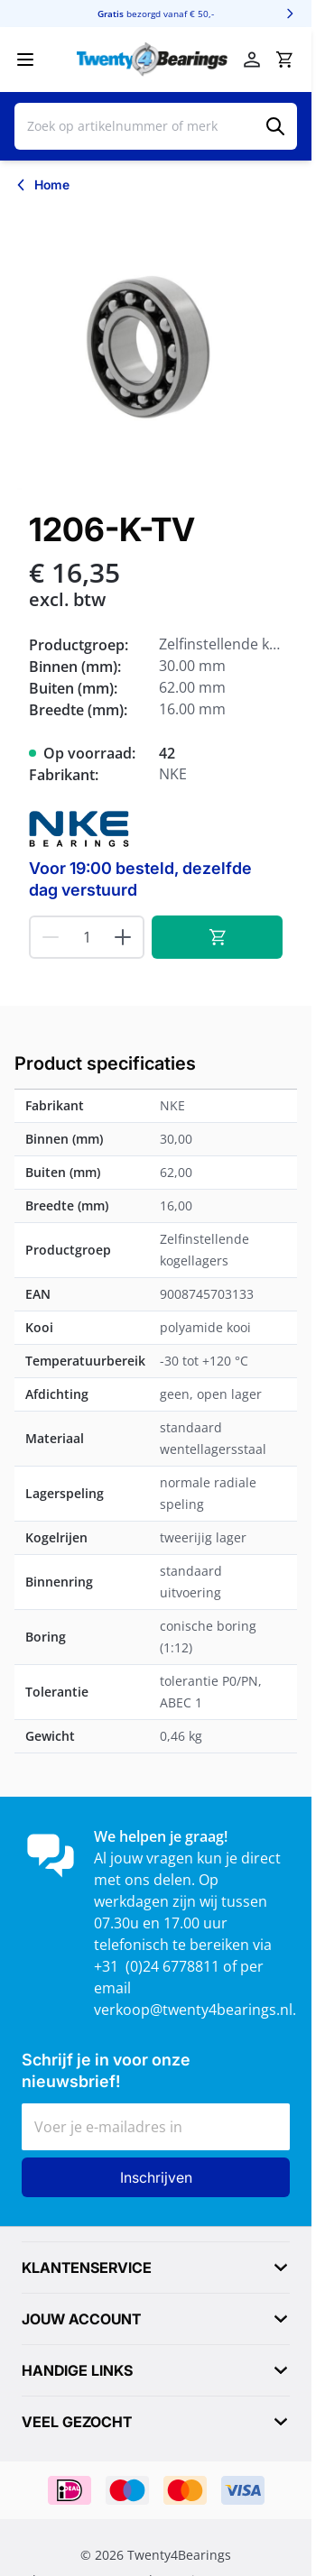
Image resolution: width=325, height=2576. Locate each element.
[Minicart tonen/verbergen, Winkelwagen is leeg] (284, 59)
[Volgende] (290, 13)
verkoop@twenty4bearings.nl (193, 2009)
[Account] (252, 59)
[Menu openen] (25, 59)
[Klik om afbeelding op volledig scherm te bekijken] (155, 348)
